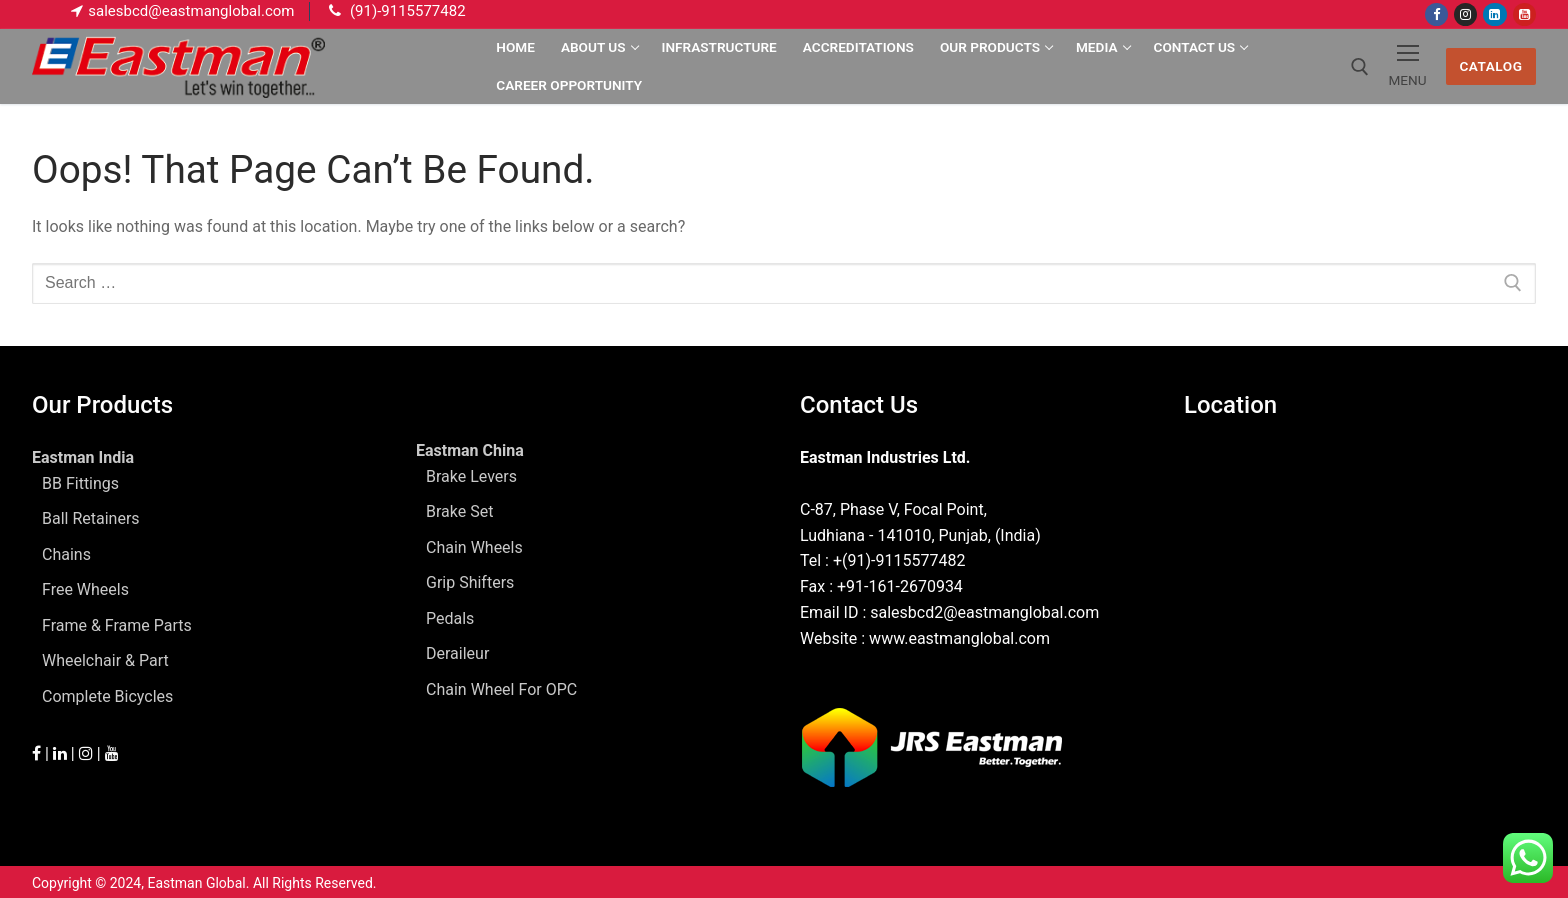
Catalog (1490, 66)
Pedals (450, 618)
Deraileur (457, 653)
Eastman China (472, 450)
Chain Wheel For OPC (501, 689)
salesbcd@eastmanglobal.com (191, 11)
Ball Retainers (91, 518)
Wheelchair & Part (105, 660)
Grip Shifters (470, 582)
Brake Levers (471, 476)
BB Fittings (80, 483)
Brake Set (459, 511)
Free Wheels (85, 589)
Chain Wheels (474, 547)
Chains (66, 554)
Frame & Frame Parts (117, 625)
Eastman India (85, 457)
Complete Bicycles (107, 696)
